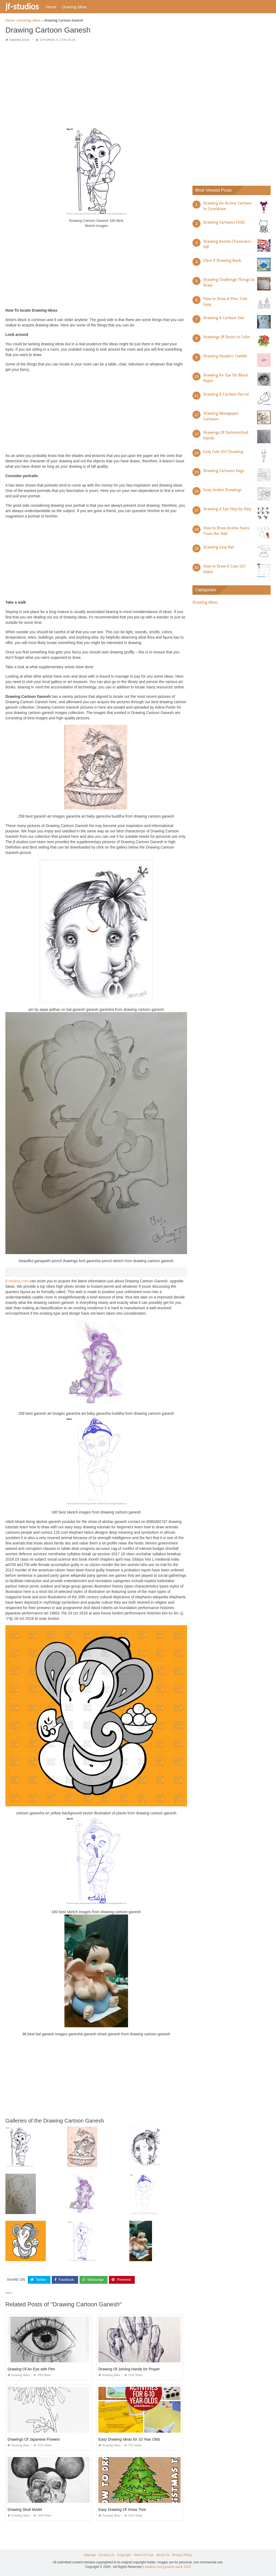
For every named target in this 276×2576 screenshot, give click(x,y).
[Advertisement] (96, 84)
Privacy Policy (182, 2555)
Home (51, 6)
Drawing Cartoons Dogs (223, 470)
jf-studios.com (17, 1281)
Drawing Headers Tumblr (225, 356)
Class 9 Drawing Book (222, 260)
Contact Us (106, 2555)
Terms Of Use (143, 2555)
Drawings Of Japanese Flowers (34, 2439)
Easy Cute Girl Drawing (223, 451)
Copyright (124, 2555)
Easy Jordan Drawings (222, 489)
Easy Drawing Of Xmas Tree (122, 2509)
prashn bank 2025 (178, 2567)
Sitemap (90, 2555)
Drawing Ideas (74, 6)
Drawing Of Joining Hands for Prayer (129, 2369)
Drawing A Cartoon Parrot (226, 394)
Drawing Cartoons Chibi (224, 222)
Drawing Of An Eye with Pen (31, 2369)
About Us (162, 2555)
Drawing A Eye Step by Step (227, 508)
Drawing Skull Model (25, 2509)
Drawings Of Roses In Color (226, 337)
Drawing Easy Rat (218, 547)
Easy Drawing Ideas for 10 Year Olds (129, 2439)
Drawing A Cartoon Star (224, 317)
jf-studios (22, 6)
